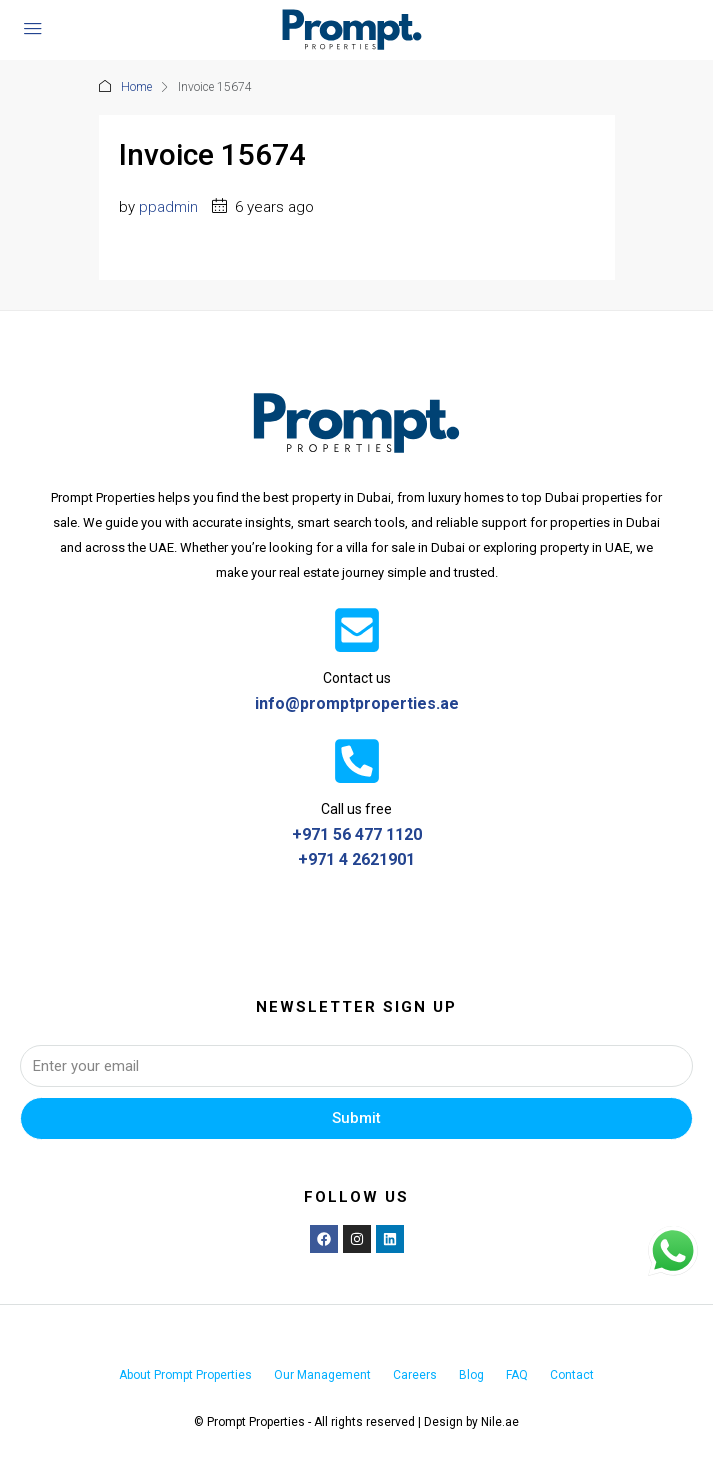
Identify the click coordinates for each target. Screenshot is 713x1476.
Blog (471, 1375)
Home (136, 87)
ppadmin (168, 207)
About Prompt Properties (185, 1375)
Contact (572, 1375)
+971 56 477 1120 (357, 834)
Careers (415, 1375)
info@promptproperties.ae (357, 703)
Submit (356, 1118)
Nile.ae (500, 1422)
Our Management (322, 1375)
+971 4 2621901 (356, 859)
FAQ (517, 1375)
